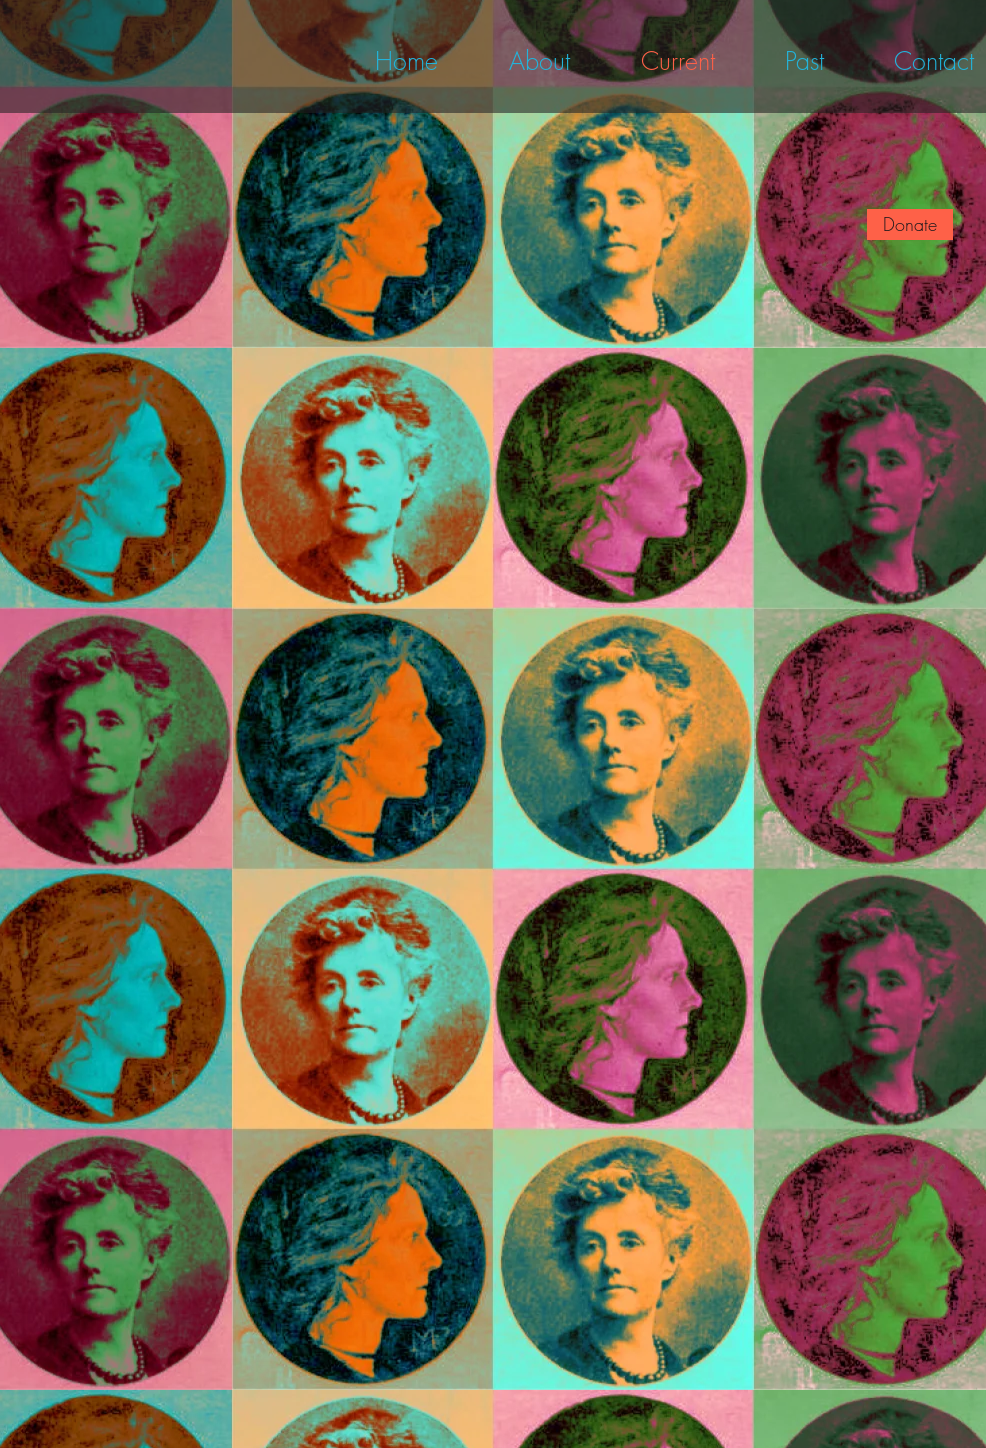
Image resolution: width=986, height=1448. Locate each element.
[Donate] (910, 224)
